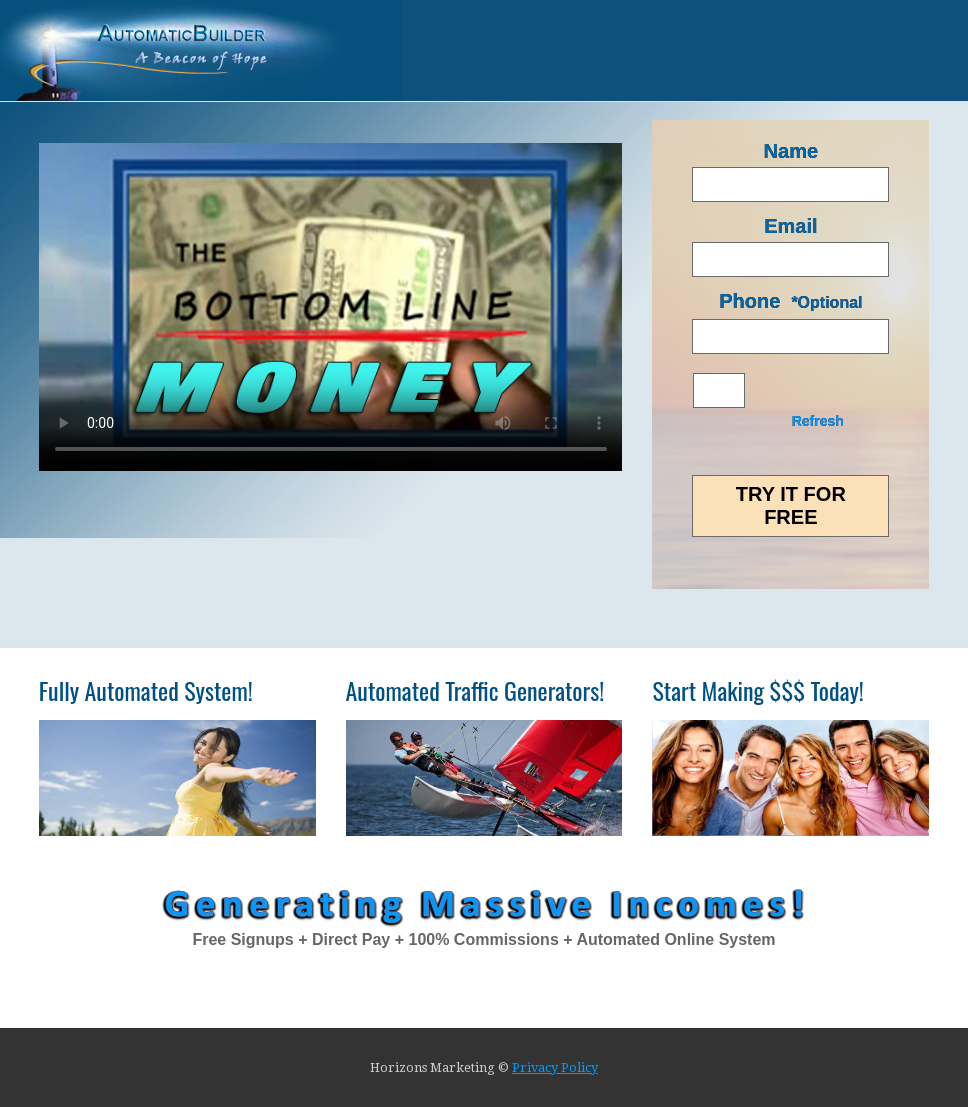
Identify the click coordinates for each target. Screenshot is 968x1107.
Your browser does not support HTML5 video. (331, 307)
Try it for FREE (791, 505)
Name (791, 151)
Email (790, 226)
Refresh (818, 421)
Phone (749, 301)
